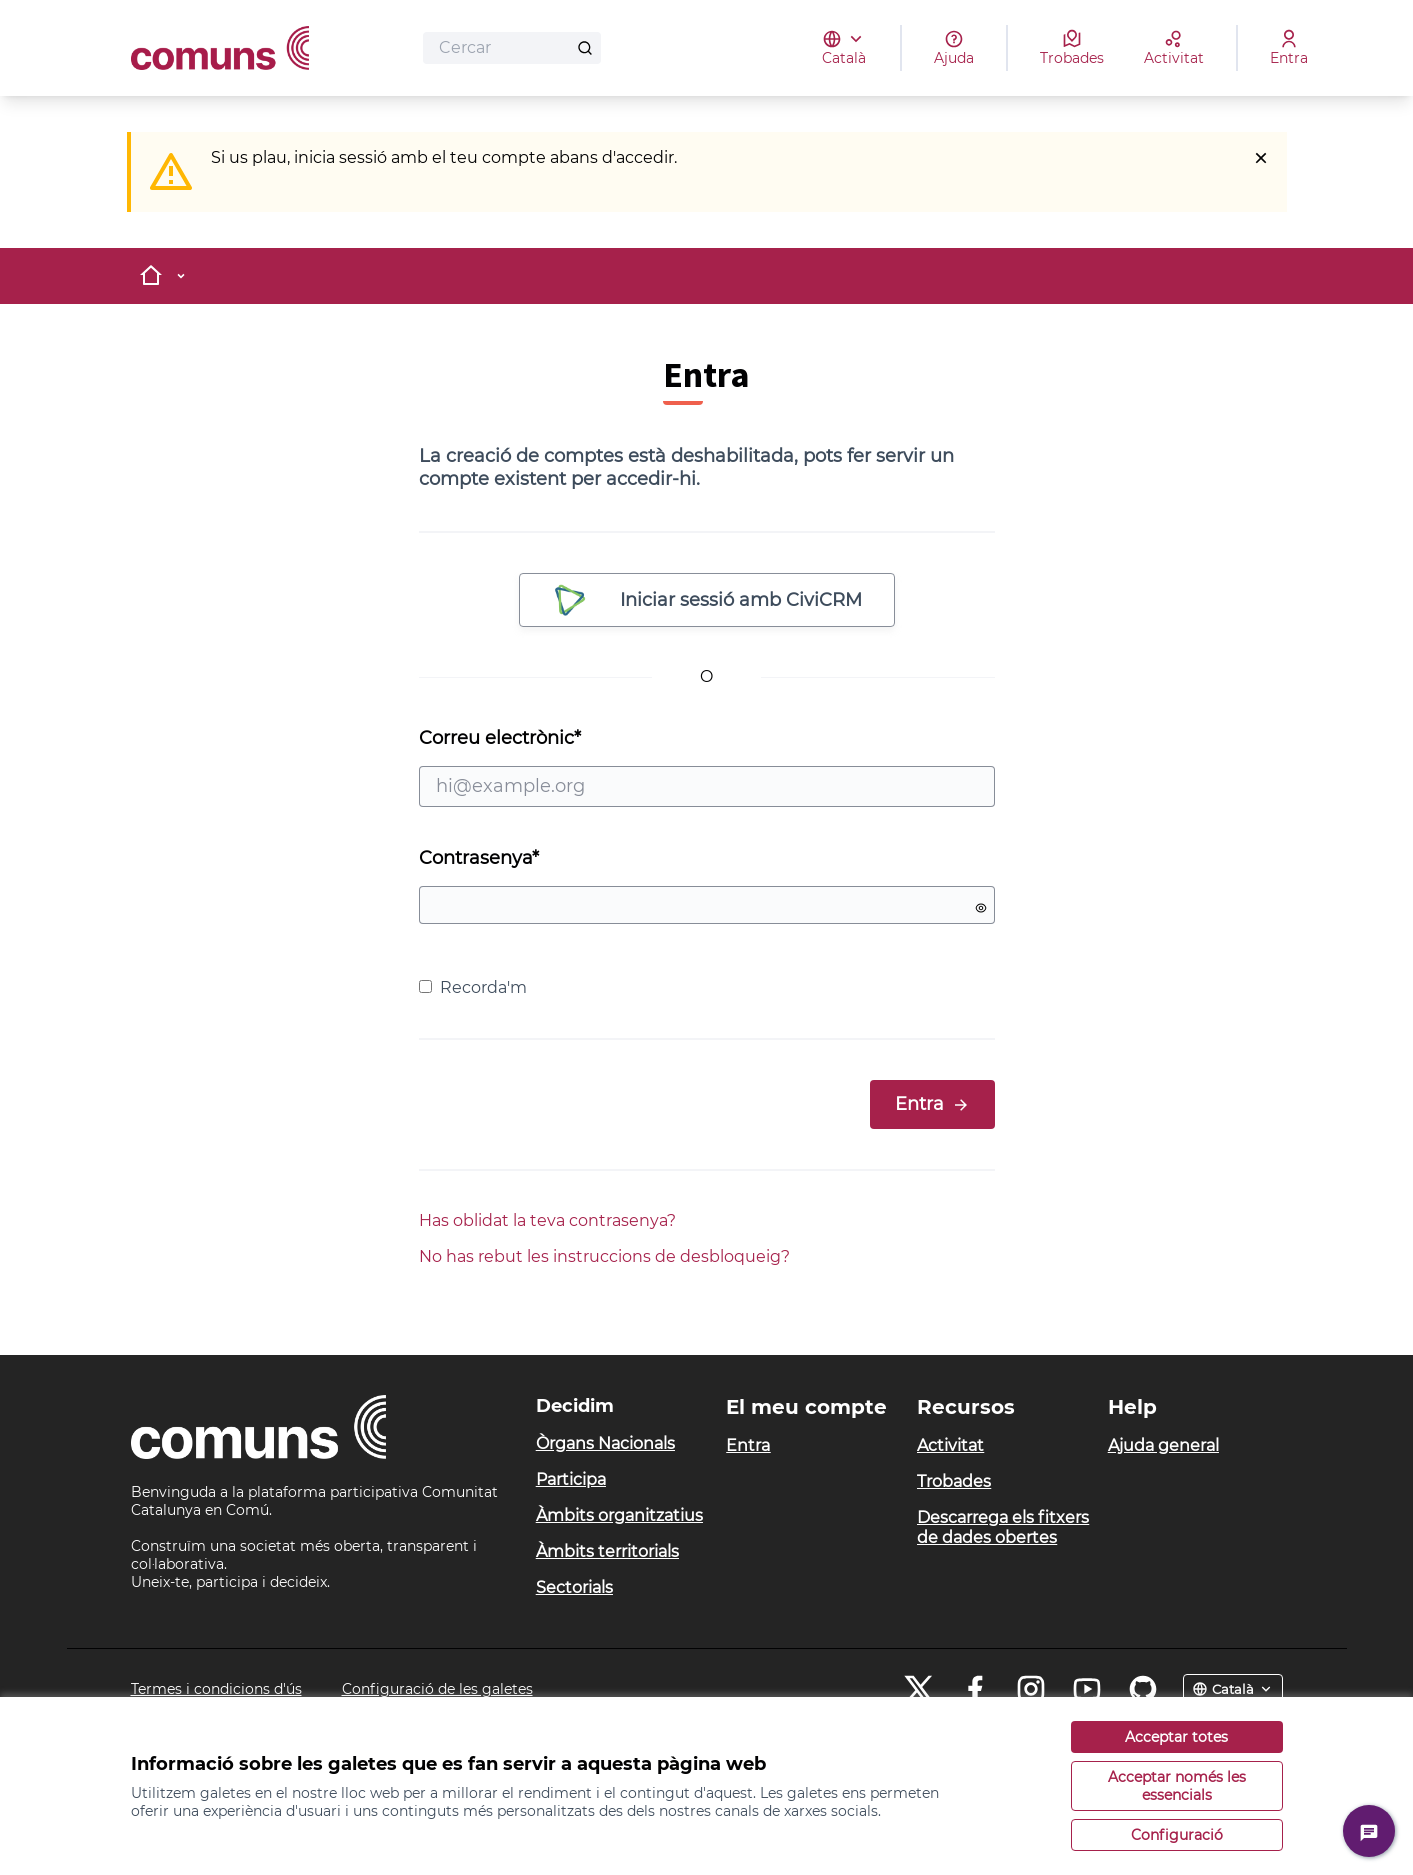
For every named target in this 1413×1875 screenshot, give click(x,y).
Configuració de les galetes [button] (437, 1689)
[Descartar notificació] (1261, 158)
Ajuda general (1163, 1445)
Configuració (1177, 1835)
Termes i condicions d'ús (216, 1689)
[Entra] (1289, 48)
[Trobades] (1072, 48)
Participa (571, 1479)
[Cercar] (512, 48)
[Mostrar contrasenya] (981, 908)
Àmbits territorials (607, 1551)
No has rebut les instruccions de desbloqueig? (604, 1256)
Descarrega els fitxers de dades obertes (1003, 1527)
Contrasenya (479, 858)
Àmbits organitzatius (619, 1515)
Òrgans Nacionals (605, 1443)
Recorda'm (473, 987)
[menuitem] (623, 1444)
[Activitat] (1174, 48)
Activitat (950, 1445)
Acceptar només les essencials (1177, 1786)
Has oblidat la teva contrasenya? (547, 1220)
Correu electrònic (707, 767)
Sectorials (574, 1587)
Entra (932, 1104)
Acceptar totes (1176, 1737)
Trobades (954, 1481)
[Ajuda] (954, 48)
